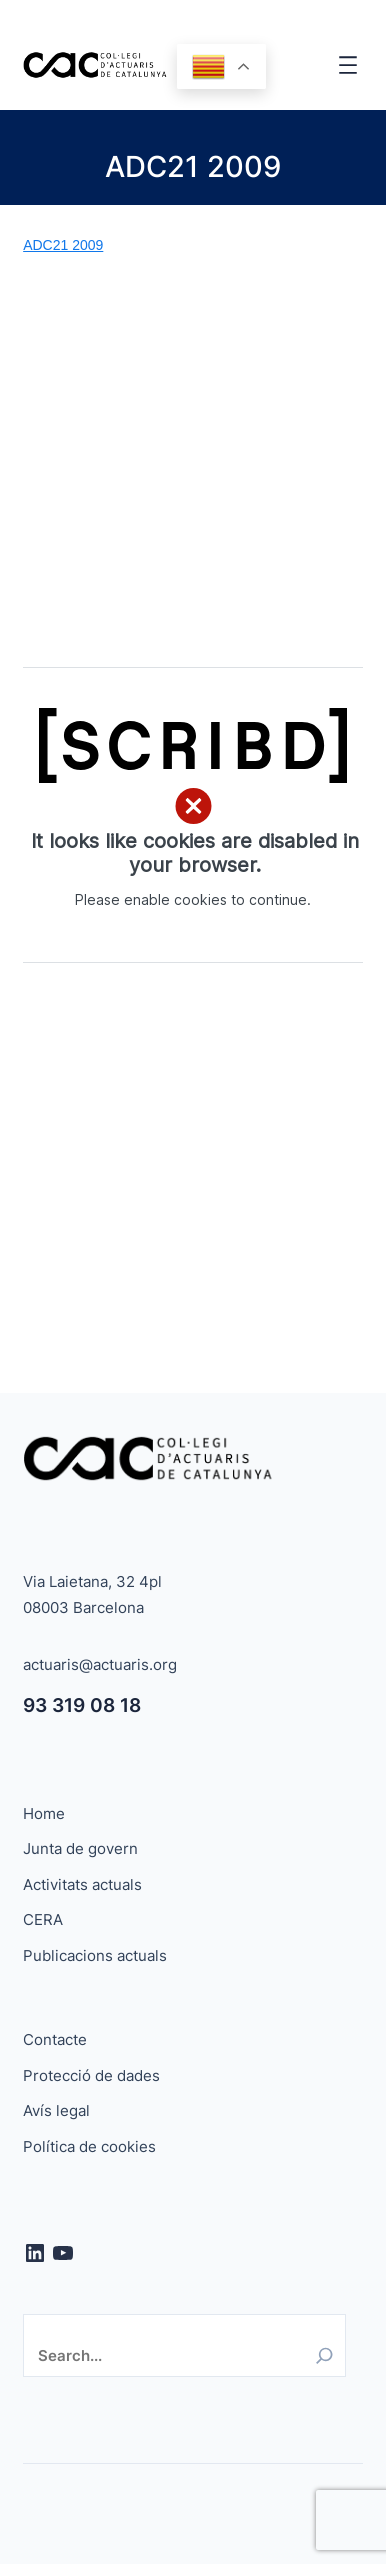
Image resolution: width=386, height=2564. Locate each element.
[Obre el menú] (348, 65)
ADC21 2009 (63, 245)
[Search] (324, 2355)
